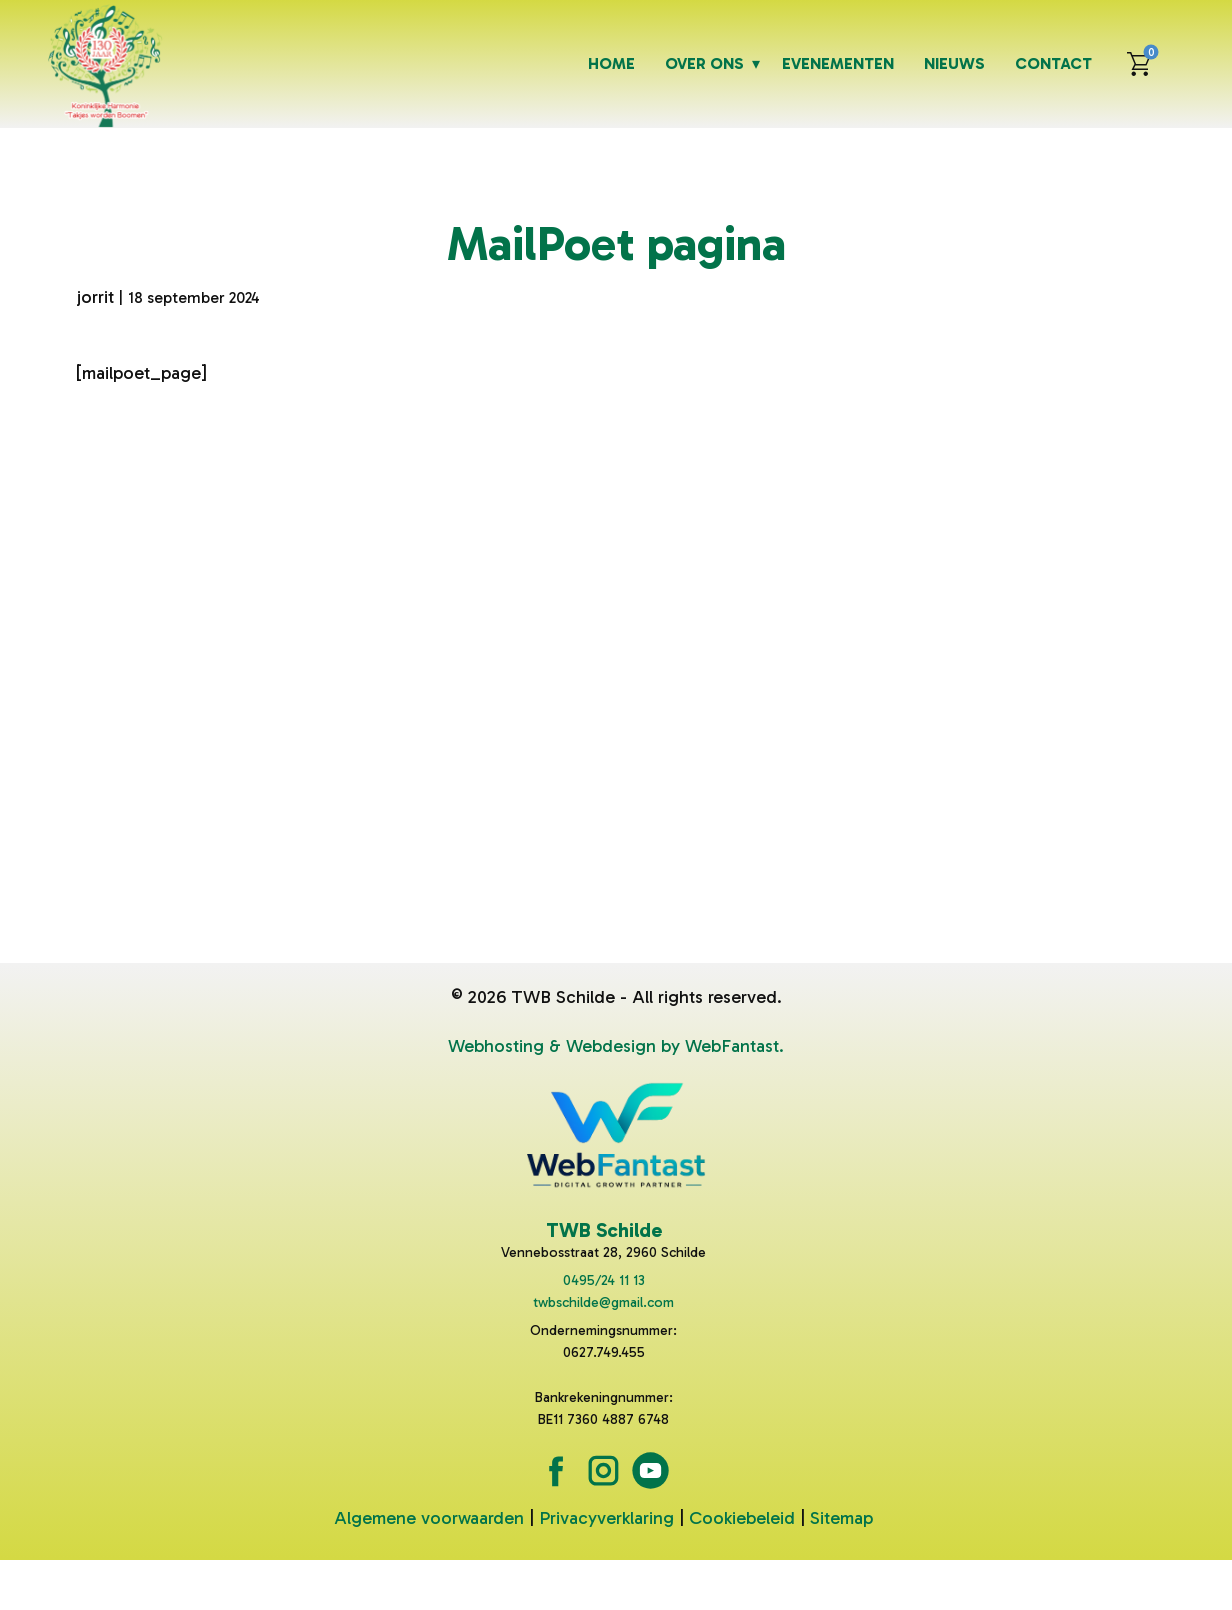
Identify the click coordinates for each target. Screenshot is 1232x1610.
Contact (1053, 63)
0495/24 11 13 (604, 1280)
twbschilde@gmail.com (603, 1302)
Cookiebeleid (742, 1518)
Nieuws (954, 63)
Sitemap (841, 1518)
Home (611, 63)
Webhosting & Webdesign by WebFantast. (616, 1046)
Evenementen (838, 63)
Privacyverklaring (606, 1518)
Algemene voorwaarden (429, 1518)
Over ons (704, 63)
